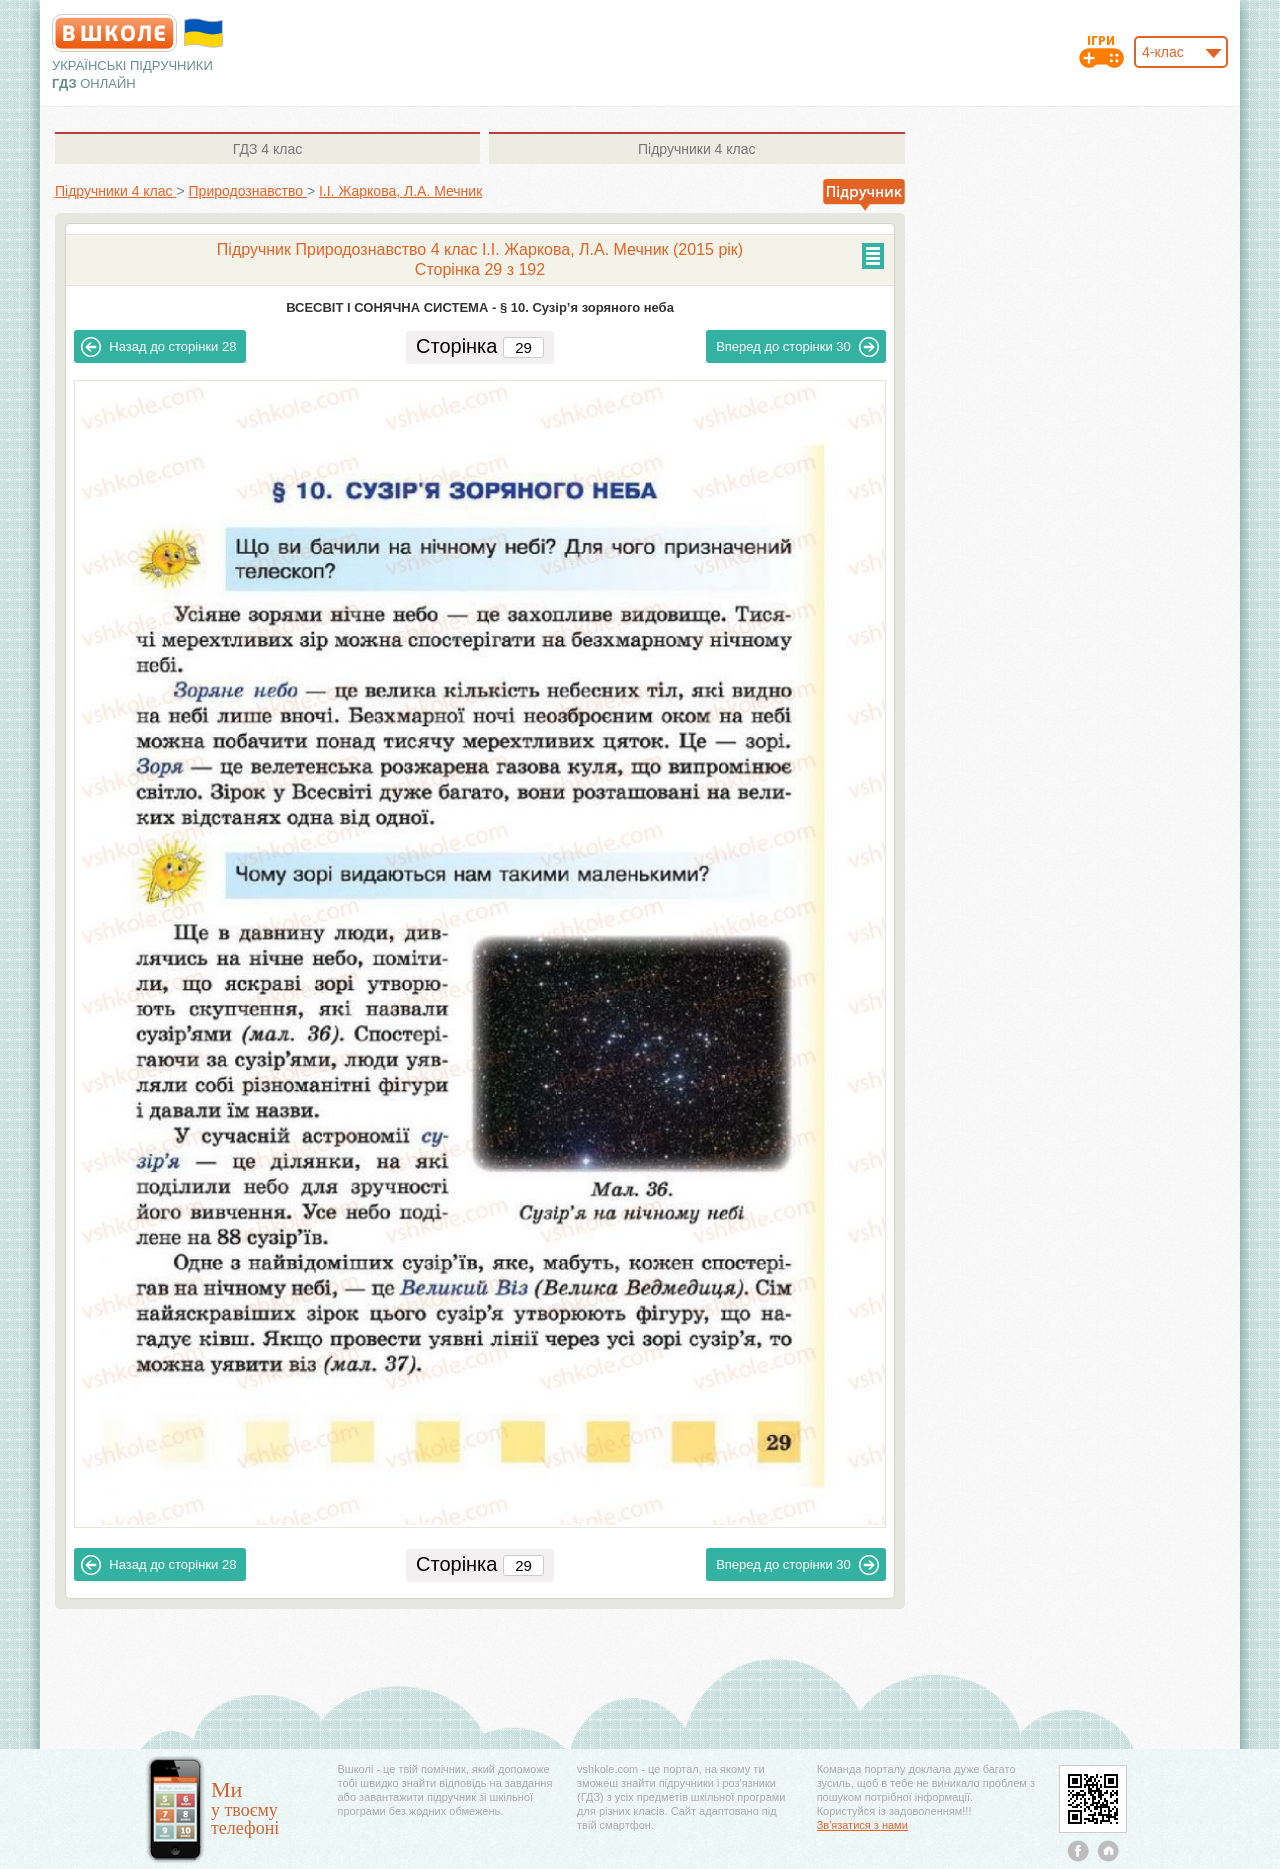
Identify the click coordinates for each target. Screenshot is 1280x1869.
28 (158, 347)
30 (797, 347)
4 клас (267, 149)
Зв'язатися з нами (862, 1825)
